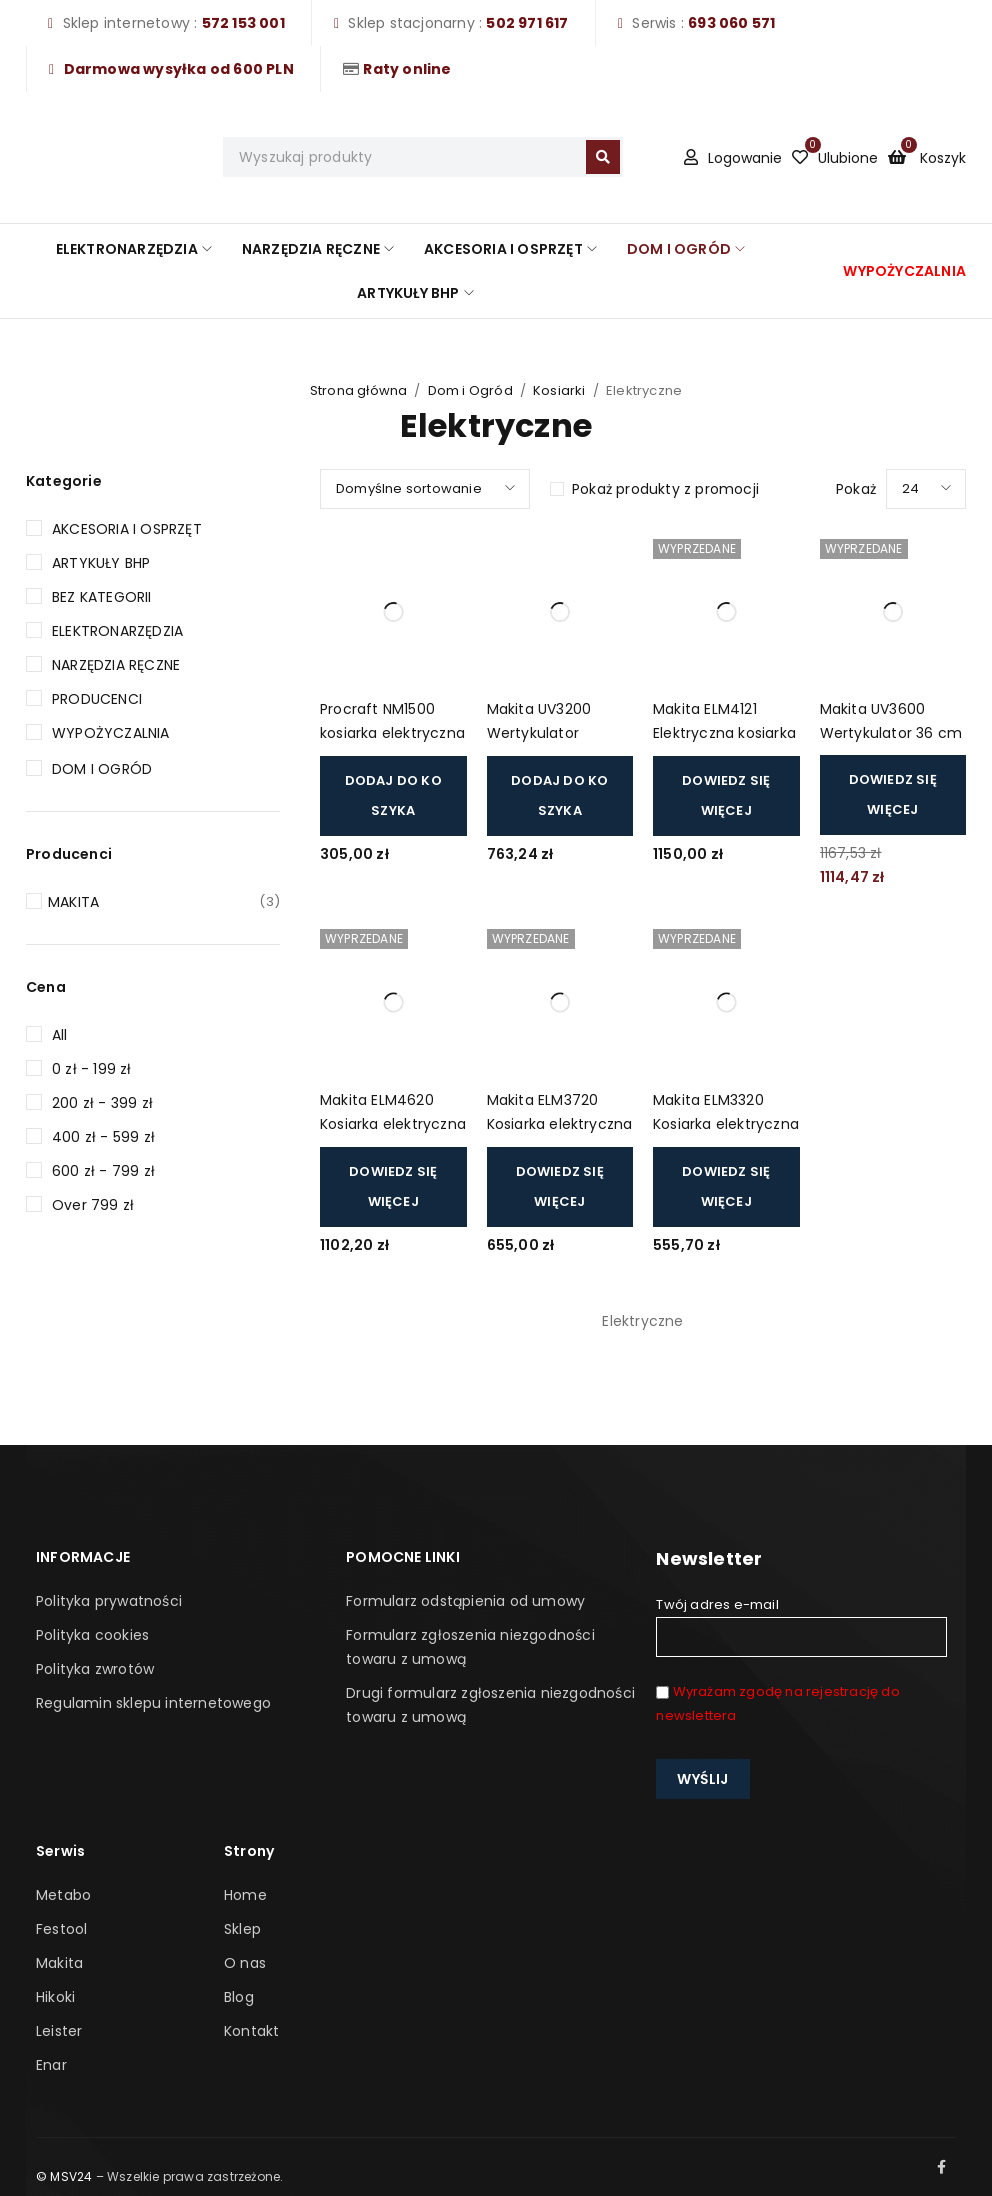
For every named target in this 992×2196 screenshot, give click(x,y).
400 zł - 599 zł (103, 1137)
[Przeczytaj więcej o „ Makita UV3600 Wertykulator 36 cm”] (893, 795)
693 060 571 (731, 23)
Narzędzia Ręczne (116, 665)
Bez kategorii (102, 597)
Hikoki (55, 1997)
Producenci (97, 699)
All (60, 1035)
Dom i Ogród (470, 390)
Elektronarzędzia (117, 631)
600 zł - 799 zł (103, 1171)
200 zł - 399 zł (102, 1103)
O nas (245, 1963)
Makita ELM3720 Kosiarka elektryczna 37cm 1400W (560, 1113)
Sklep (242, 1929)
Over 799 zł (93, 1205)
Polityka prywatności (109, 1601)
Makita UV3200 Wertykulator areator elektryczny (557, 722)
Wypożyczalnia (111, 733)
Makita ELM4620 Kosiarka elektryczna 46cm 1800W (393, 1113)
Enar (51, 2065)
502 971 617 (527, 23)
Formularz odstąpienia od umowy (465, 1601)
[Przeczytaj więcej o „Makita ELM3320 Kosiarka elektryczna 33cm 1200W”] (726, 1187)
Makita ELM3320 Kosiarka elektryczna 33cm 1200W (726, 1113)
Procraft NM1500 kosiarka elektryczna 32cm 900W (392, 722)
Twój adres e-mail (801, 1626)
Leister (59, 2031)
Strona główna (359, 390)
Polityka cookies (92, 1635)
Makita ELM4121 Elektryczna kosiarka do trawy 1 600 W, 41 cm (724, 722)
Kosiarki (559, 390)
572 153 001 (243, 23)
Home (245, 1895)
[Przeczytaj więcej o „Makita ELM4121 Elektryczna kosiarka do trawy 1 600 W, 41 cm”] (726, 796)
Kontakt (251, 2031)
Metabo (63, 1895)
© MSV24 (64, 2176)
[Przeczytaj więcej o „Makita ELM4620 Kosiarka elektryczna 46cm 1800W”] (393, 1187)
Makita (59, 1963)
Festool (61, 1929)
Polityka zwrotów (95, 1669)
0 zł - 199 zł (92, 1069)
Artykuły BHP (101, 563)
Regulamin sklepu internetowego (153, 1703)
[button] (393, 796)
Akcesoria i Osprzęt (127, 529)
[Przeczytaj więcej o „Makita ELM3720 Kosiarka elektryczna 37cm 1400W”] (560, 1187)
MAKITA (164, 902)
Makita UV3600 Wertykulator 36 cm (891, 721)
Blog (239, 1997)
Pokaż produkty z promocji (665, 489)
